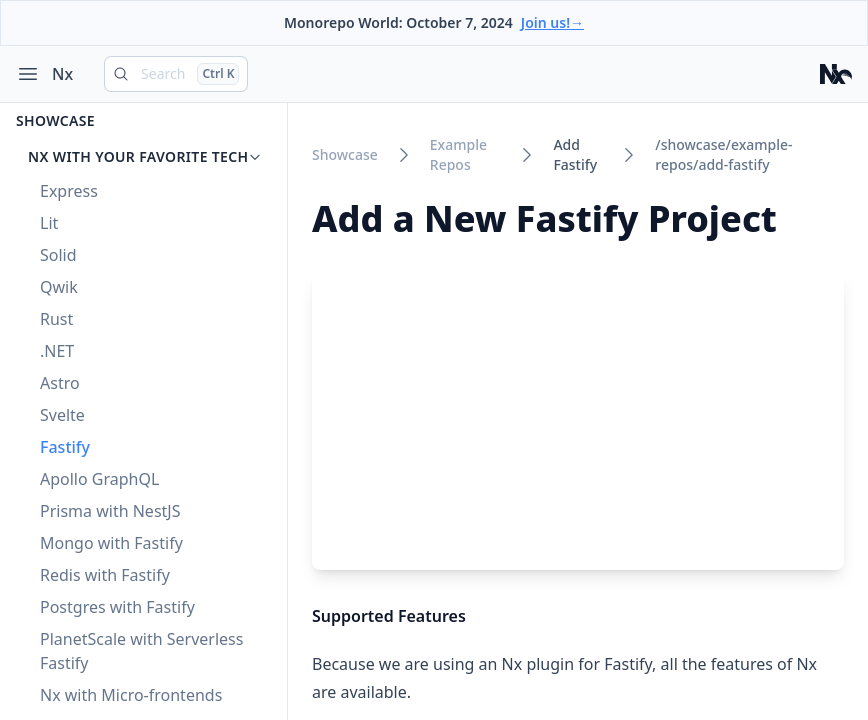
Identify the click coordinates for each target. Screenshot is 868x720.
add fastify (575, 154)
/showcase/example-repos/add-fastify (723, 154)
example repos (458, 154)
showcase (345, 154)
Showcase (55, 120)
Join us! (552, 22)
